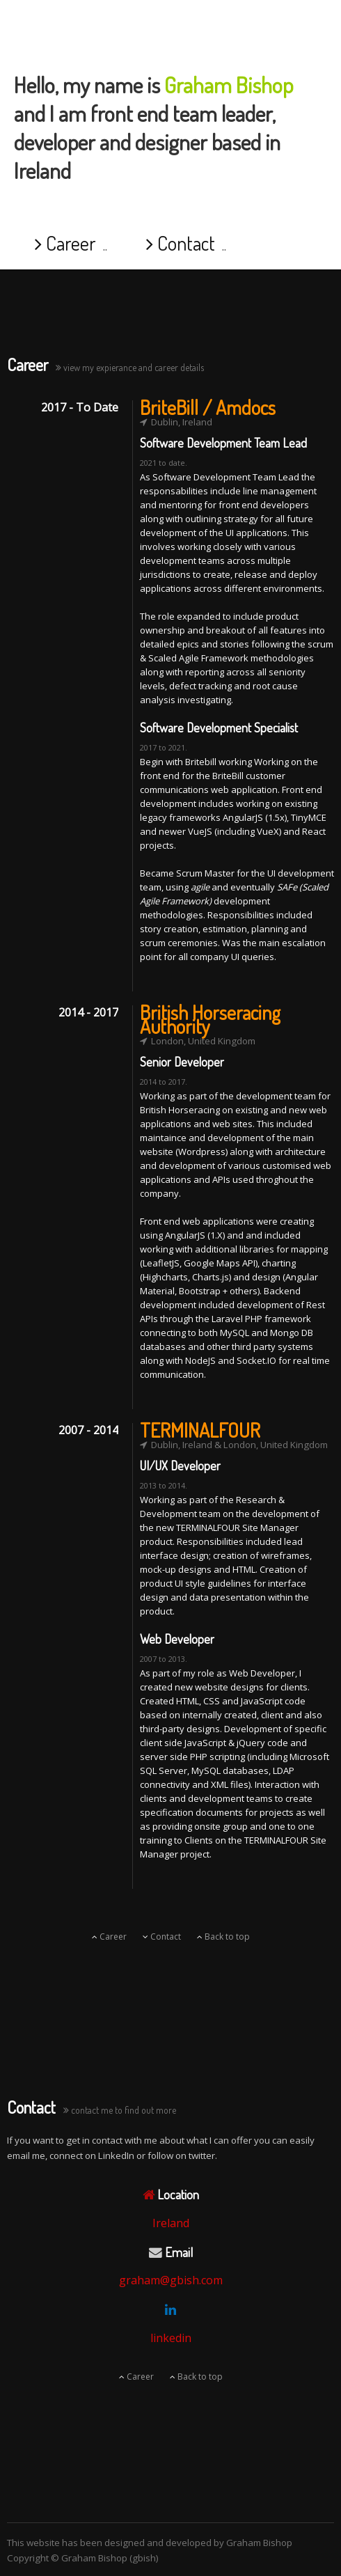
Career (65, 243)
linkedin (170, 2338)
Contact (180, 243)
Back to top (223, 1936)
